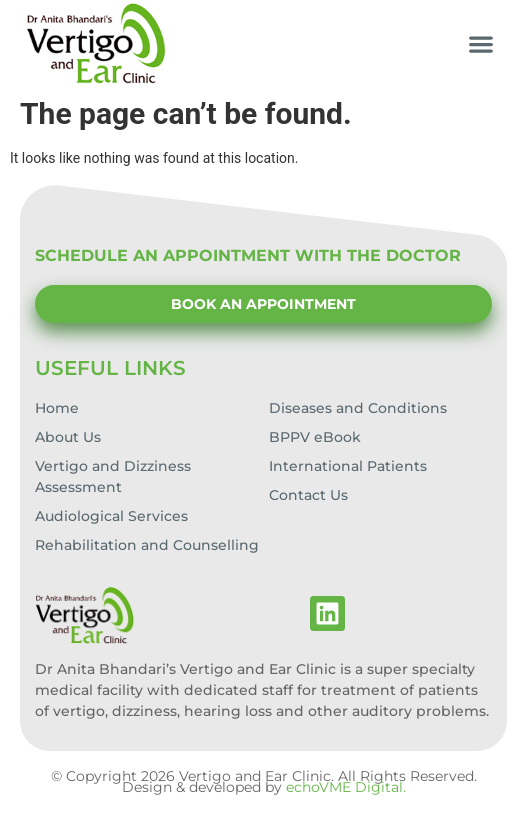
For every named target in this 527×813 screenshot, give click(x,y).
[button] (481, 43)
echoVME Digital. (346, 787)
